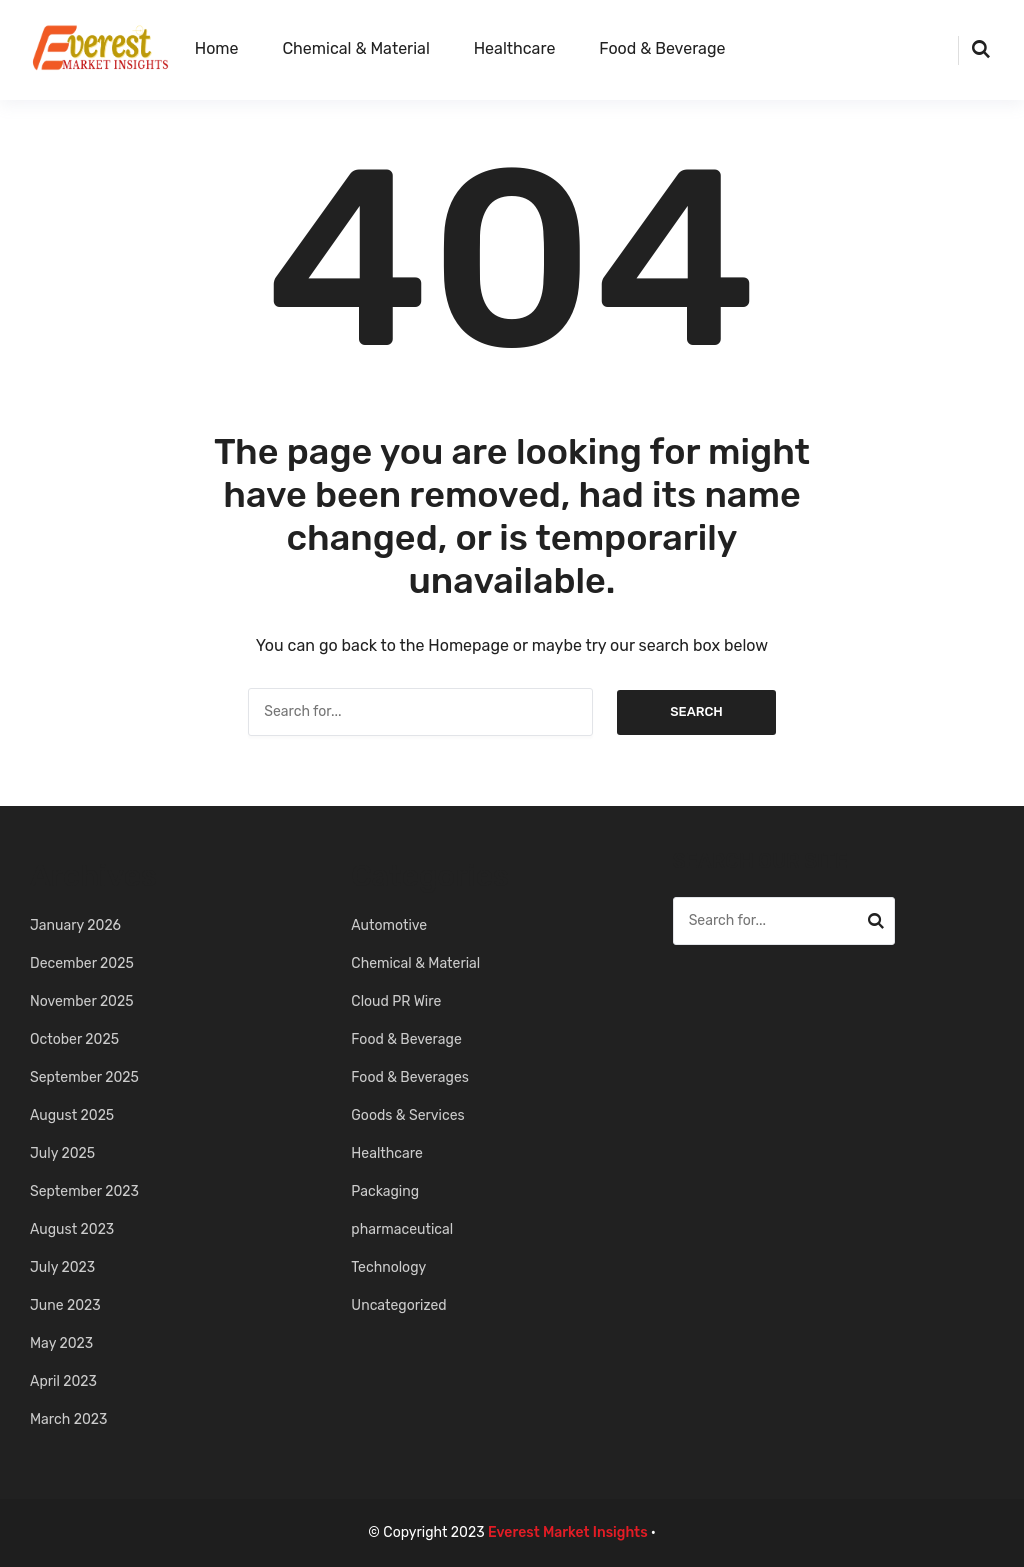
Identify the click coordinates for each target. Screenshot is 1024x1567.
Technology (388, 1267)
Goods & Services (407, 1115)
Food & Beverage (662, 48)
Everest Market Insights (568, 1532)
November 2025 (82, 1001)
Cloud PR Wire (396, 1001)
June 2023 (65, 1305)
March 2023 (68, 1419)
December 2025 (82, 963)
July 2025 (62, 1153)
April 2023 (63, 1381)
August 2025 (72, 1115)
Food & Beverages (410, 1077)
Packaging (385, 1191)
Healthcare (515, 48)
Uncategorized (398, 1305)
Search (696, 711)
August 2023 (72, 1229)
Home (217, 48)
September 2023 (84, 1191)
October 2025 (74, 1039)
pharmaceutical (402, 1229)
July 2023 (62, 1267)
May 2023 (61, 1343)
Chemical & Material (355, 48)
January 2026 (75, 925)
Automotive (389, 925)
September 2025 (84, 1077)
